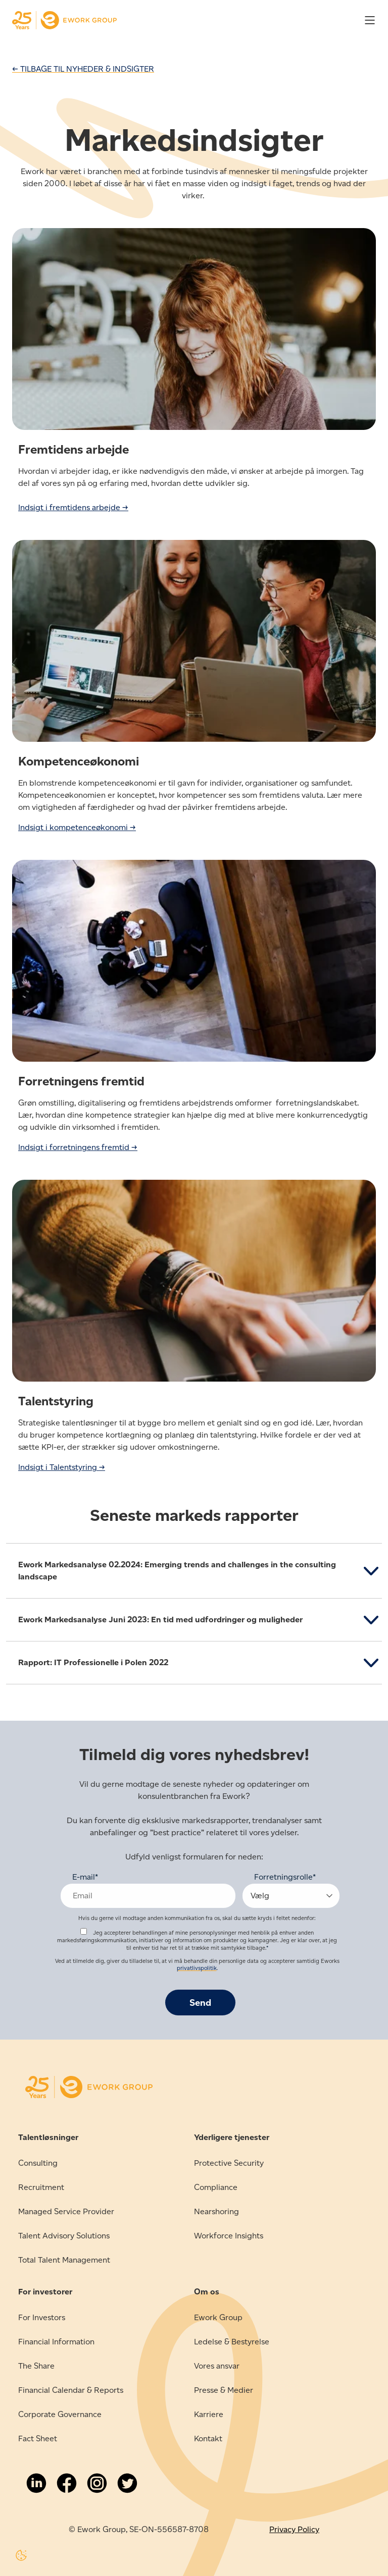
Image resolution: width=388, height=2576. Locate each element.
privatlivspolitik (197, 1967)
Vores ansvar (216, 2366)
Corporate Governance (60, 2414)
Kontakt (208, 2438)
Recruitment (41, 2187)
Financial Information (56, 2341)
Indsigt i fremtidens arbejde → (73, 507)
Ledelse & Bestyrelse (231, 2341)
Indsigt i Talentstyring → (61, 1467)
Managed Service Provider (66, 2211)
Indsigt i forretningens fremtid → (77, 1147)
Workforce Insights (228, 2235)
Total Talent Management (64, 2260)
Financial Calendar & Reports (70, 2390)
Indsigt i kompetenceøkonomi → (77, 827)
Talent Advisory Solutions (64, 2235)
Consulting (38, 2163)
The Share (36, 2366)
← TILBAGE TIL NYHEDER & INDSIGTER (83, 69)
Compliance (215, 2187)
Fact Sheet (37, 2438)
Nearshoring (216, 2211)
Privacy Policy (294, 2529)
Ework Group (218, 2317)
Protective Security (229, 2163)
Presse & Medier (223, 2390)
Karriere (208, 2414)
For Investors (41, 2317)
